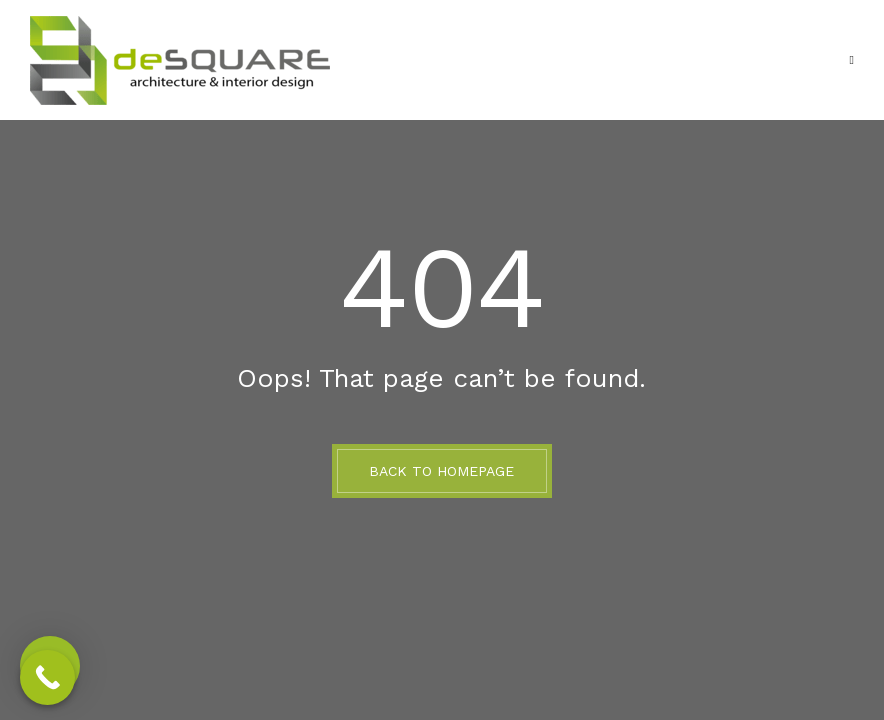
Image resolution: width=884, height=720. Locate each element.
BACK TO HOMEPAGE (441, 471)
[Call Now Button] (47, 677)
